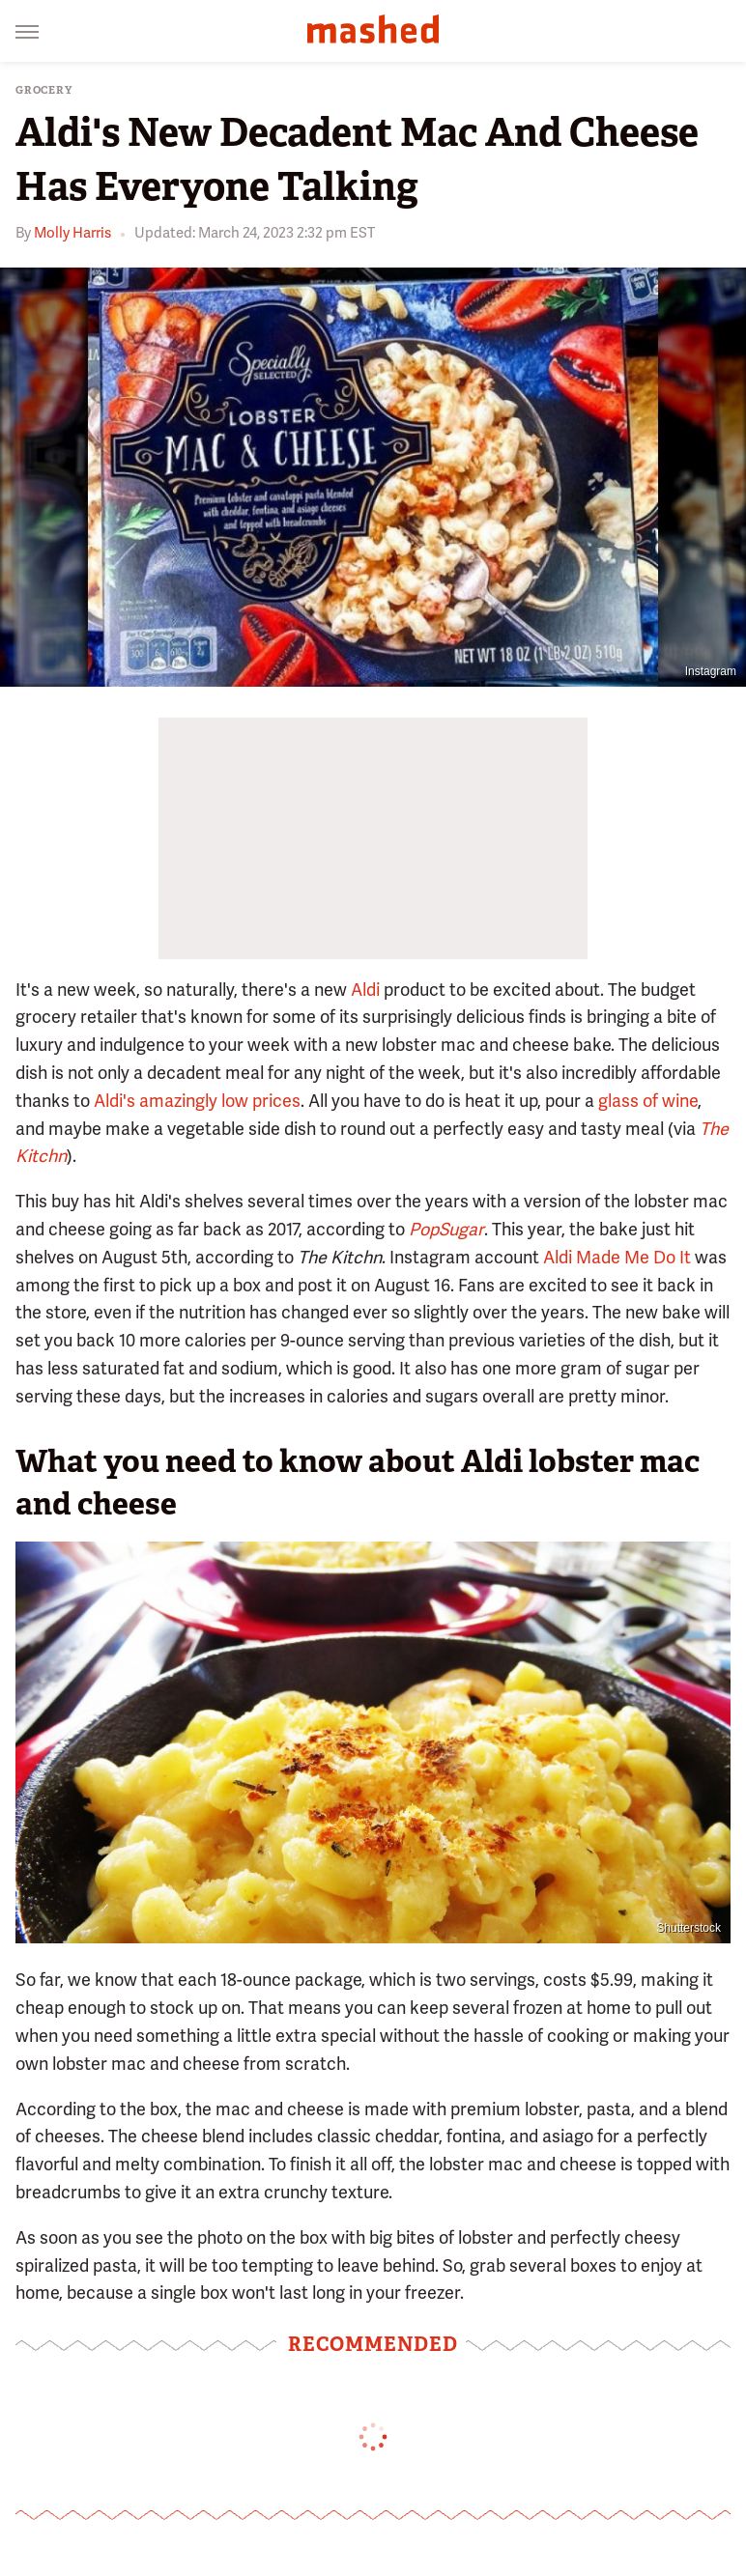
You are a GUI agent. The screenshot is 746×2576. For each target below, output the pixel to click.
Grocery (43, 90)
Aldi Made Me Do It (617, 1257)
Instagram (710, 671)
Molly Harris (72, 232)
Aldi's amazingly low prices (197, 1101)
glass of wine (648, 1101)
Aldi (365, 989)
